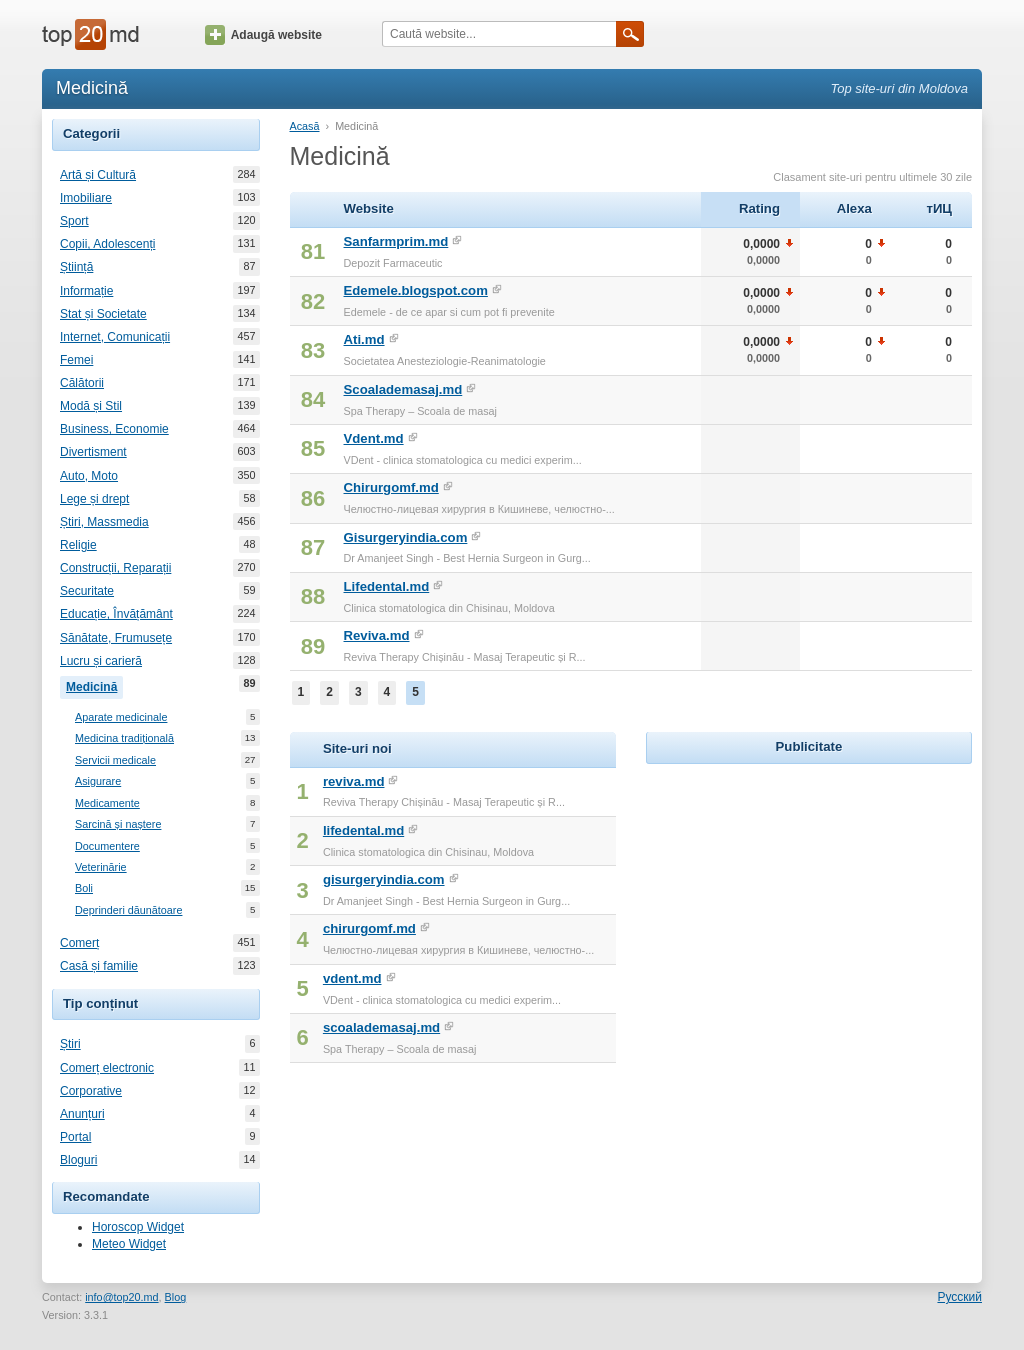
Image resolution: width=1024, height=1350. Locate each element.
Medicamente (107, 803)
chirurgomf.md (369, 928)
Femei (76, 360)
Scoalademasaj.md (403, 389)
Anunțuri (82, 1114)
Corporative (91, 1091)
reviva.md (354, 781)
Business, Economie (114, 429)
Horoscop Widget (138, 1227)
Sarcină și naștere (118, 824)
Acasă (305, 126)
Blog (176, 1297)
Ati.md (364, 339)
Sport (74, 221)
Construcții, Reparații (115, 568)
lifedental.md (363, 830)
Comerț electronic (107, 1068)
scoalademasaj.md (381, 1027)
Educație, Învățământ (116, 614)
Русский (959, 1297)
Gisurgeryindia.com (406, 537)
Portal (75, 1137)
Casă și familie (99, 966)
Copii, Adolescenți (107, 244)
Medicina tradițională (124, 738)
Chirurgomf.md (391, 487)
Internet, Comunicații (115, 337)
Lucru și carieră (101, 661)
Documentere (107, 846)
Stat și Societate (103, 314)
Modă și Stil (91, 406)
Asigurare (98, 781)
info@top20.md (121, 1297)
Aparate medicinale (121, 717)
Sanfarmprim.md (396, 241)
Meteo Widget (129, 1244)
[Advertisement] (809, 894)
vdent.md (352, 978)
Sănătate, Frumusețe (116, 638)
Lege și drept (94, 499)
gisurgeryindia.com (384, 879)
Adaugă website (263, 35)
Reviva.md (377, 635)
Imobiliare (86, 198)
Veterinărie (101, 867)
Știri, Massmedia (104, 522)
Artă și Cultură (98, 175)
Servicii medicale (115, 760)
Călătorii (82, 383)
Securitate (87, 591)
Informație (86, 291)
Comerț (79, 943)
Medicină (94, 685)
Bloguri (78, 1160)
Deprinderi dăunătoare (128, 910)
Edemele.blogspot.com (416, 290)
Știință (76, 267)
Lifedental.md (387, 586)
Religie (78, 545)
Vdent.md (374, 438)
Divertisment (93, 452)
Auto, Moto (89, 476)
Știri (70, 1044)
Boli (84, 888)
